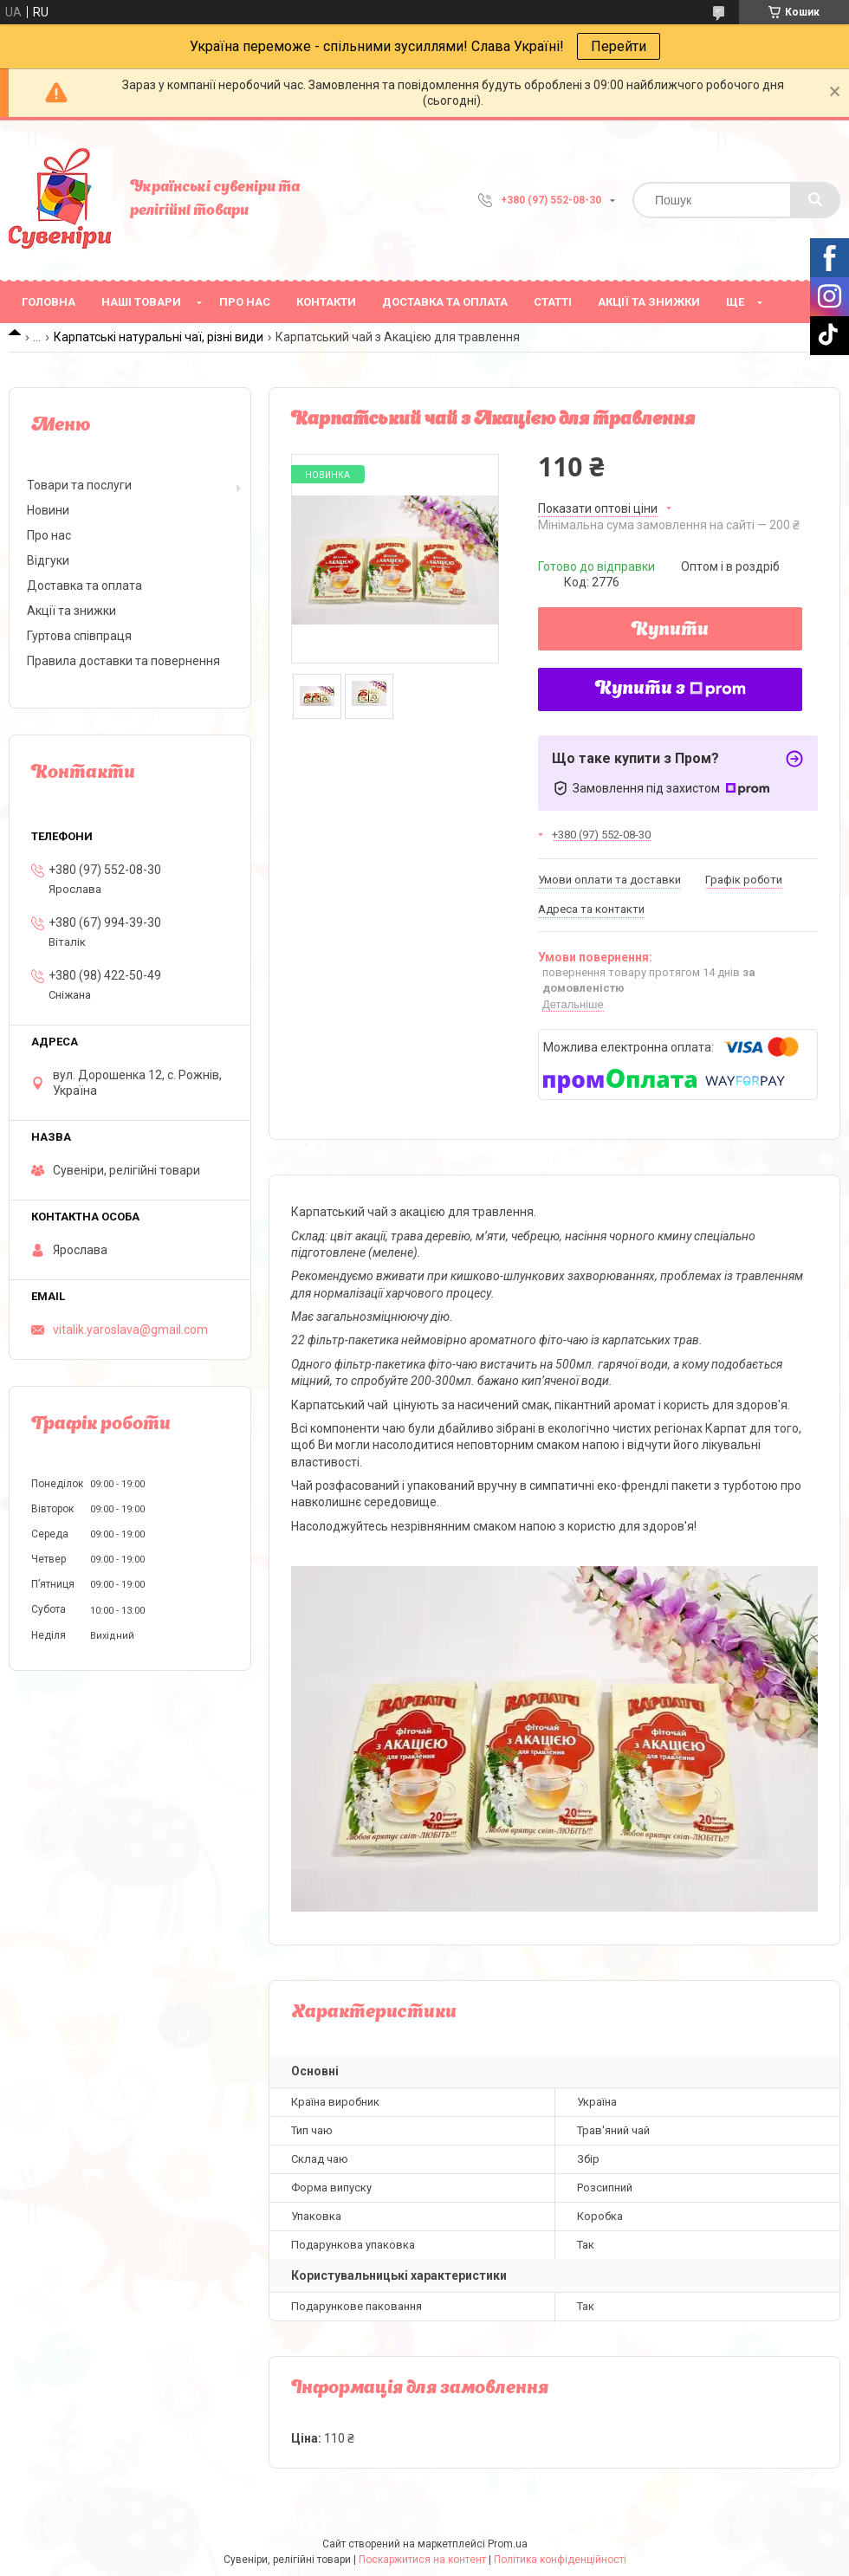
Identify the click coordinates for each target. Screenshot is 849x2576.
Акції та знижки (649, 301)
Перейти (618, 46)
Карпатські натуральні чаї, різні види (158, 337)
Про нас (244, 301)
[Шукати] (815, 200)
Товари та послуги (79, 485)
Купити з (670, 689)
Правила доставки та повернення (123, 661)
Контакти (326, 301)
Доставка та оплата (445, 301)
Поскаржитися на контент (422, 2559)
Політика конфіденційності (560, 2559)
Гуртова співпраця (79, 636)
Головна (48, 301)
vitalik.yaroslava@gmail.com (130, 1330)
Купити (670, 630)
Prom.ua (508, 2544)
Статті (553, 301)
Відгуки (48, 560)
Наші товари (141, 301)
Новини (48, 510)
